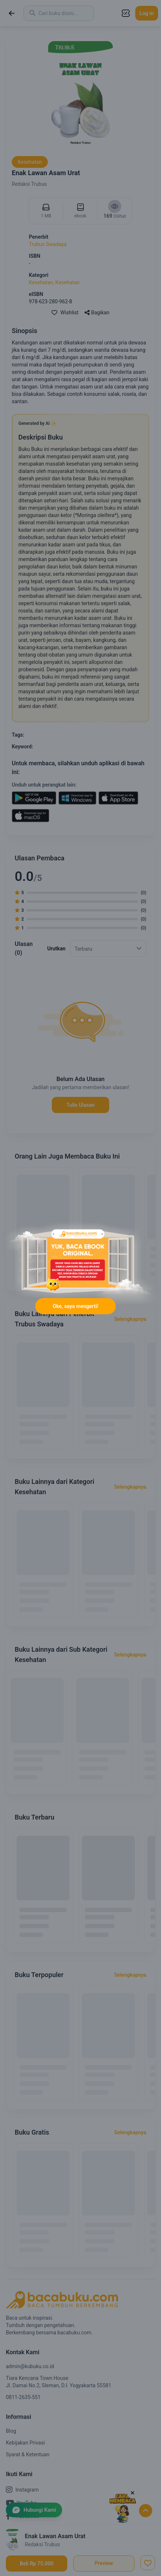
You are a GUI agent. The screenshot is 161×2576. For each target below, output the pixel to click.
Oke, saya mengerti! (75, 1306)
